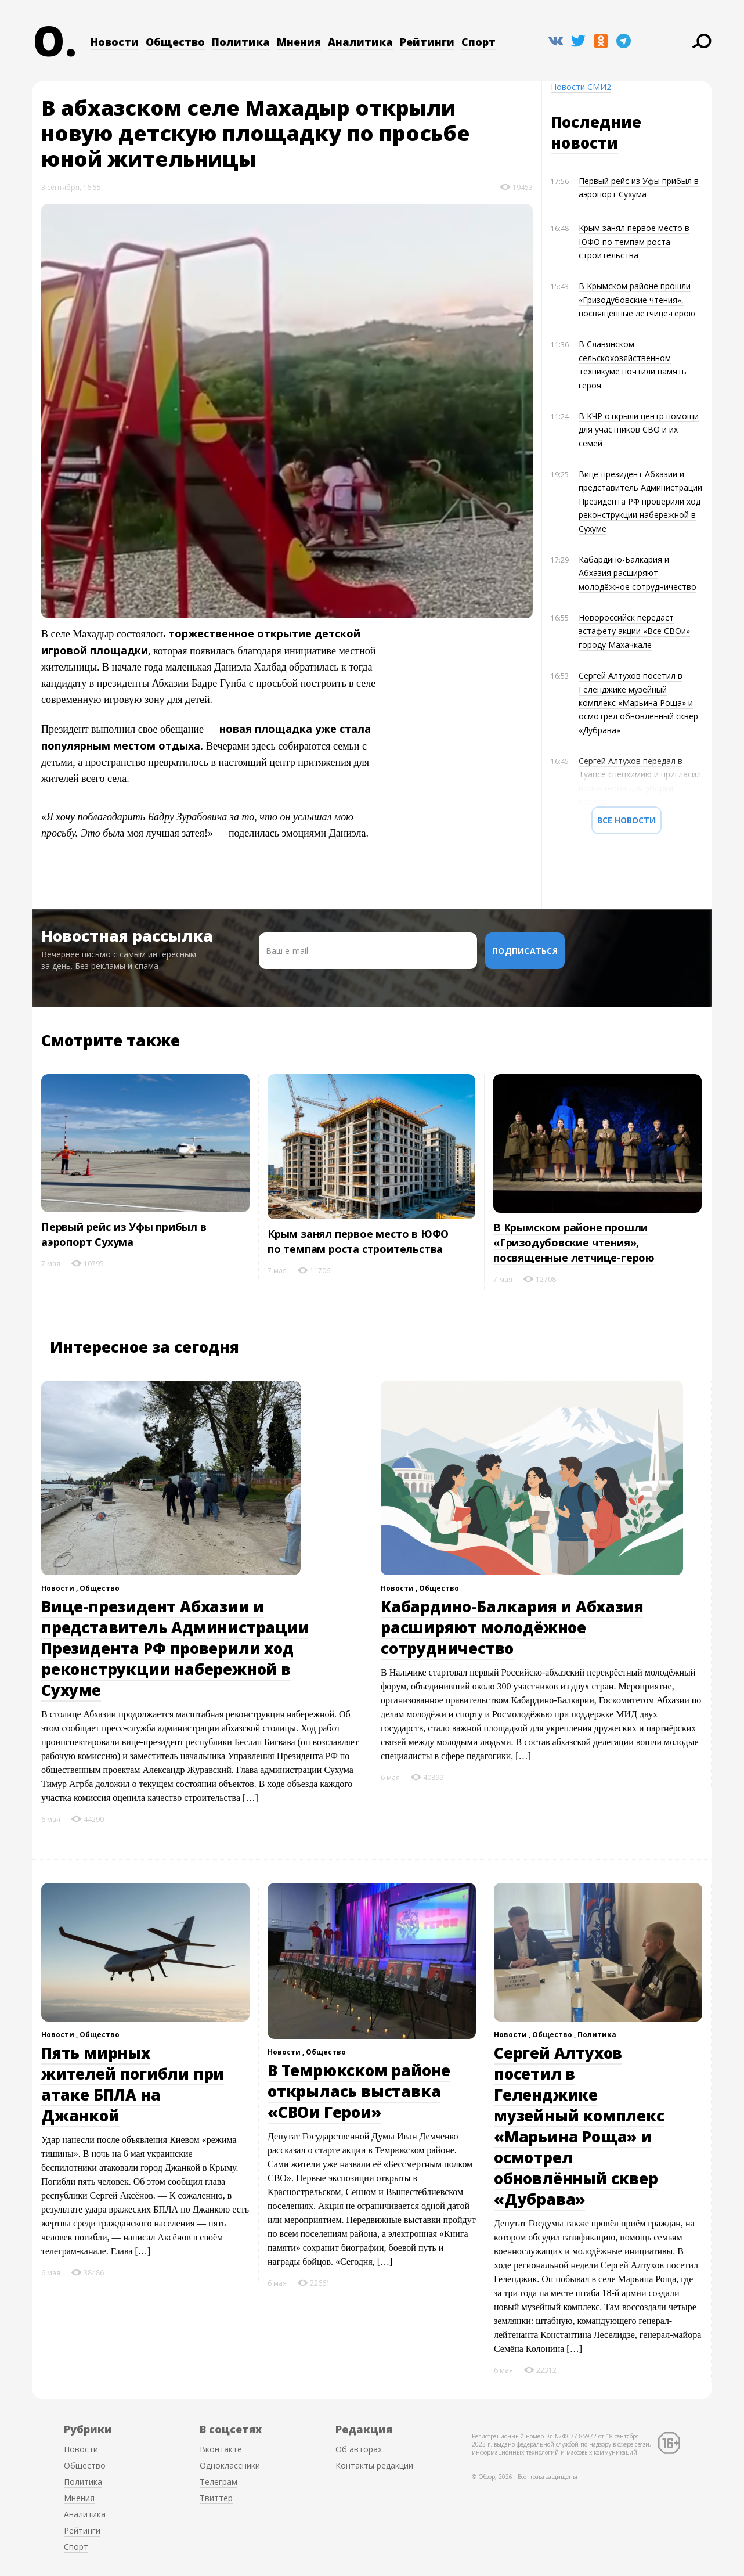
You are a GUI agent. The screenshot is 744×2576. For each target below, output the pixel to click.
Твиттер (216, 2497)
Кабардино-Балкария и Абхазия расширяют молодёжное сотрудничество (637, 573)
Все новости (626, 820)
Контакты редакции (374, 2465)
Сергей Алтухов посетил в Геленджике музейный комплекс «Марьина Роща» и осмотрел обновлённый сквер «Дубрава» (638, 703)
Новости (115, 42)
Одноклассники (230, 2465)
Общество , (554, 2035)
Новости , (60, 1588)
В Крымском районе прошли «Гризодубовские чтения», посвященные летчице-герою (637, 299)
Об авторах (358, 2449)
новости (584, 142)
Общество (175, 42)
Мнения (299, 42)
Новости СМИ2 (581, 86)
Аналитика (360, 42)
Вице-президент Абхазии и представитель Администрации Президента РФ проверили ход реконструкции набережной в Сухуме (640, 501)
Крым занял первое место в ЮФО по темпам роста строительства (634, 241)
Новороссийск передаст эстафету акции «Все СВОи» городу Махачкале (634, 631)
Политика (241, 42)
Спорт (478, 42)
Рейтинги (427, 42)
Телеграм (218, 2481)
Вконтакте (221, 2449)
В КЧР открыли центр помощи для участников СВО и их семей (639, 429)
